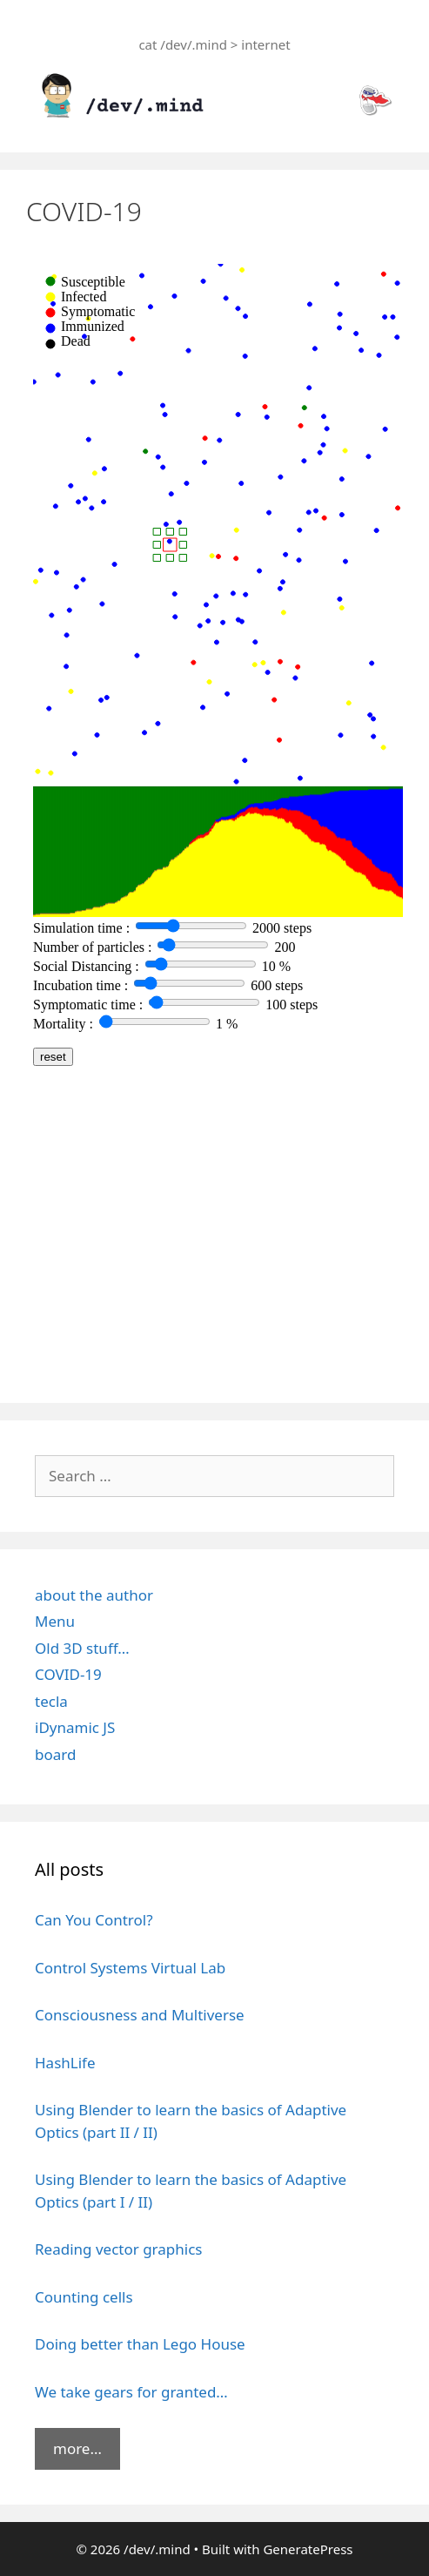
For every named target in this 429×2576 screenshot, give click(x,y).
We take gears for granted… (131, 2392)
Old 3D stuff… (82, 1648)
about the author (94, 1595)
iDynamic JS (75, 1727)
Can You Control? (94, 1920)
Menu (55, 1621)
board (55, 1754)
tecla (51, 1701)
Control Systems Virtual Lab (130, 1968)
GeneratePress (307, 2549)
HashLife (65, 2063)
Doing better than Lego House (140, 2344)
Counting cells (84, 2297)
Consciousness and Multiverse (140, 2015)
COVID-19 (68, 1674)
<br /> (214, 814)
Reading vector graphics (119, 2249)
